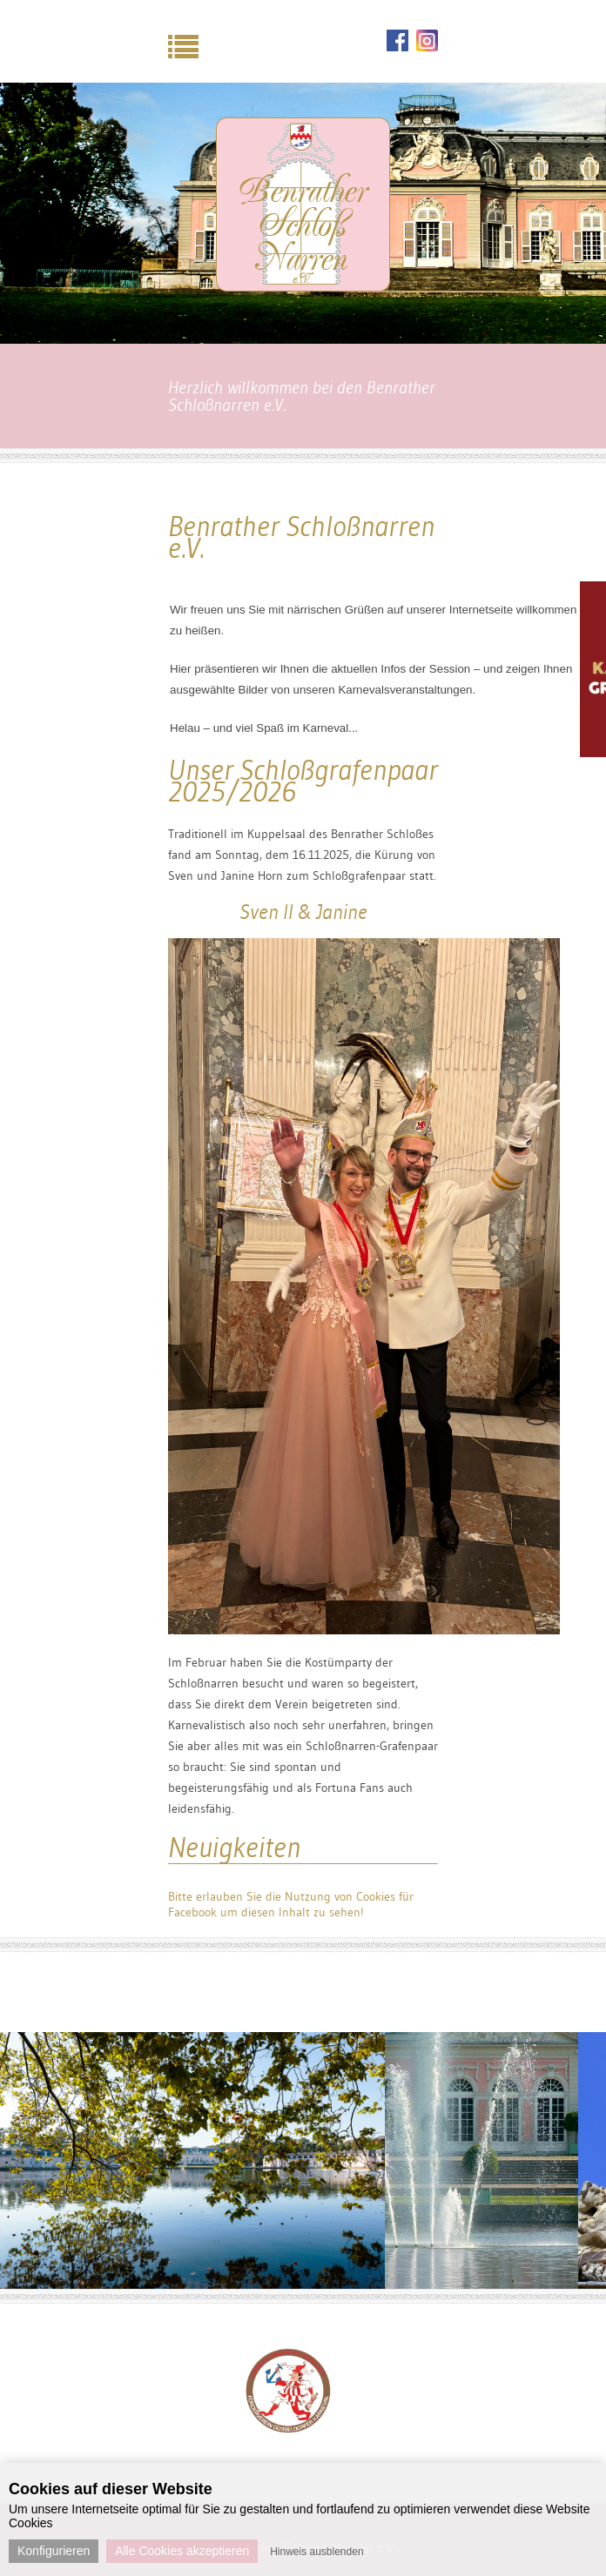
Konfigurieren (53, 2551)
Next (432, 2369)
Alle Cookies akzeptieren (182, 2551)
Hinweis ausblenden (316, 2552)
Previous (144, 2369)
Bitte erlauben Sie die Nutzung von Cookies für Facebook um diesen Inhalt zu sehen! (291, 1904)
